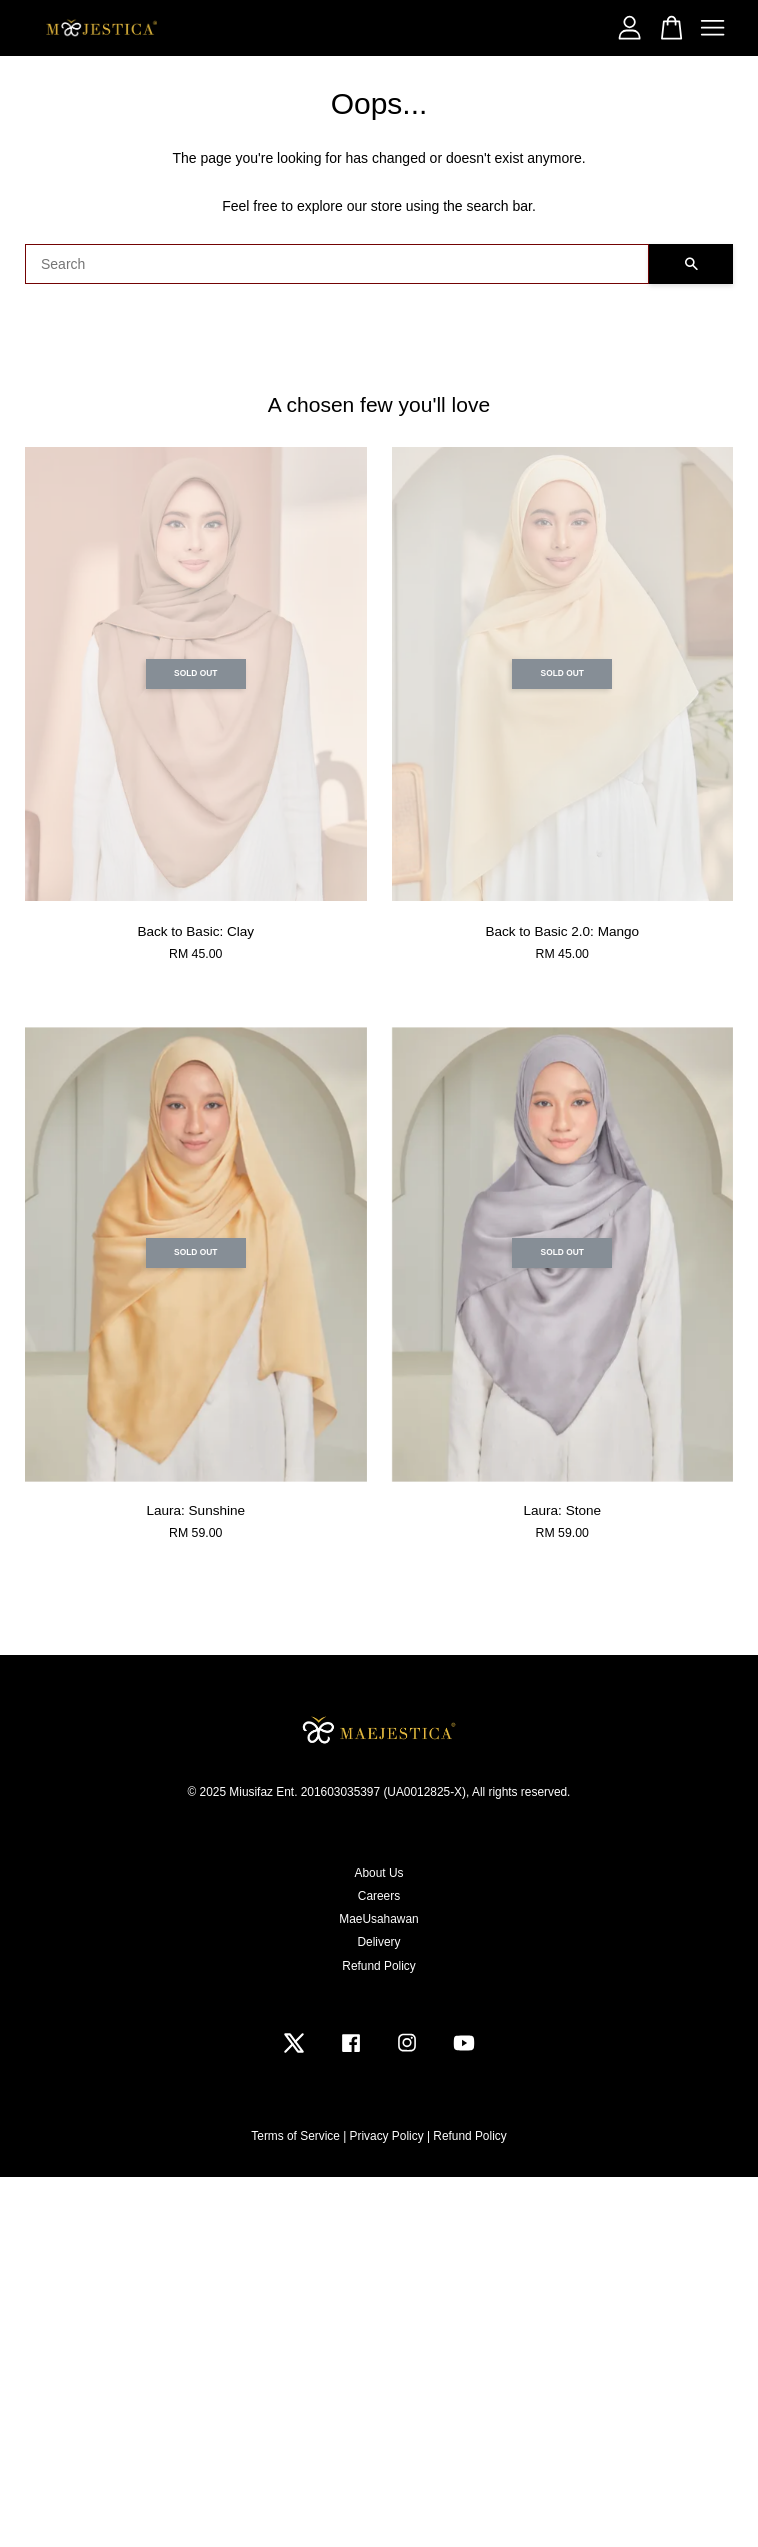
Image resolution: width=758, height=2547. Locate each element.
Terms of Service (295, 2136)
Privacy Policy (387, 2136)
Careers (379, 1896)
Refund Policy (378, 1966)
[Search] (337, 264)
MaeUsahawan (378, 1919)
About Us (379, 1873)
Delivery (379, 1942)
